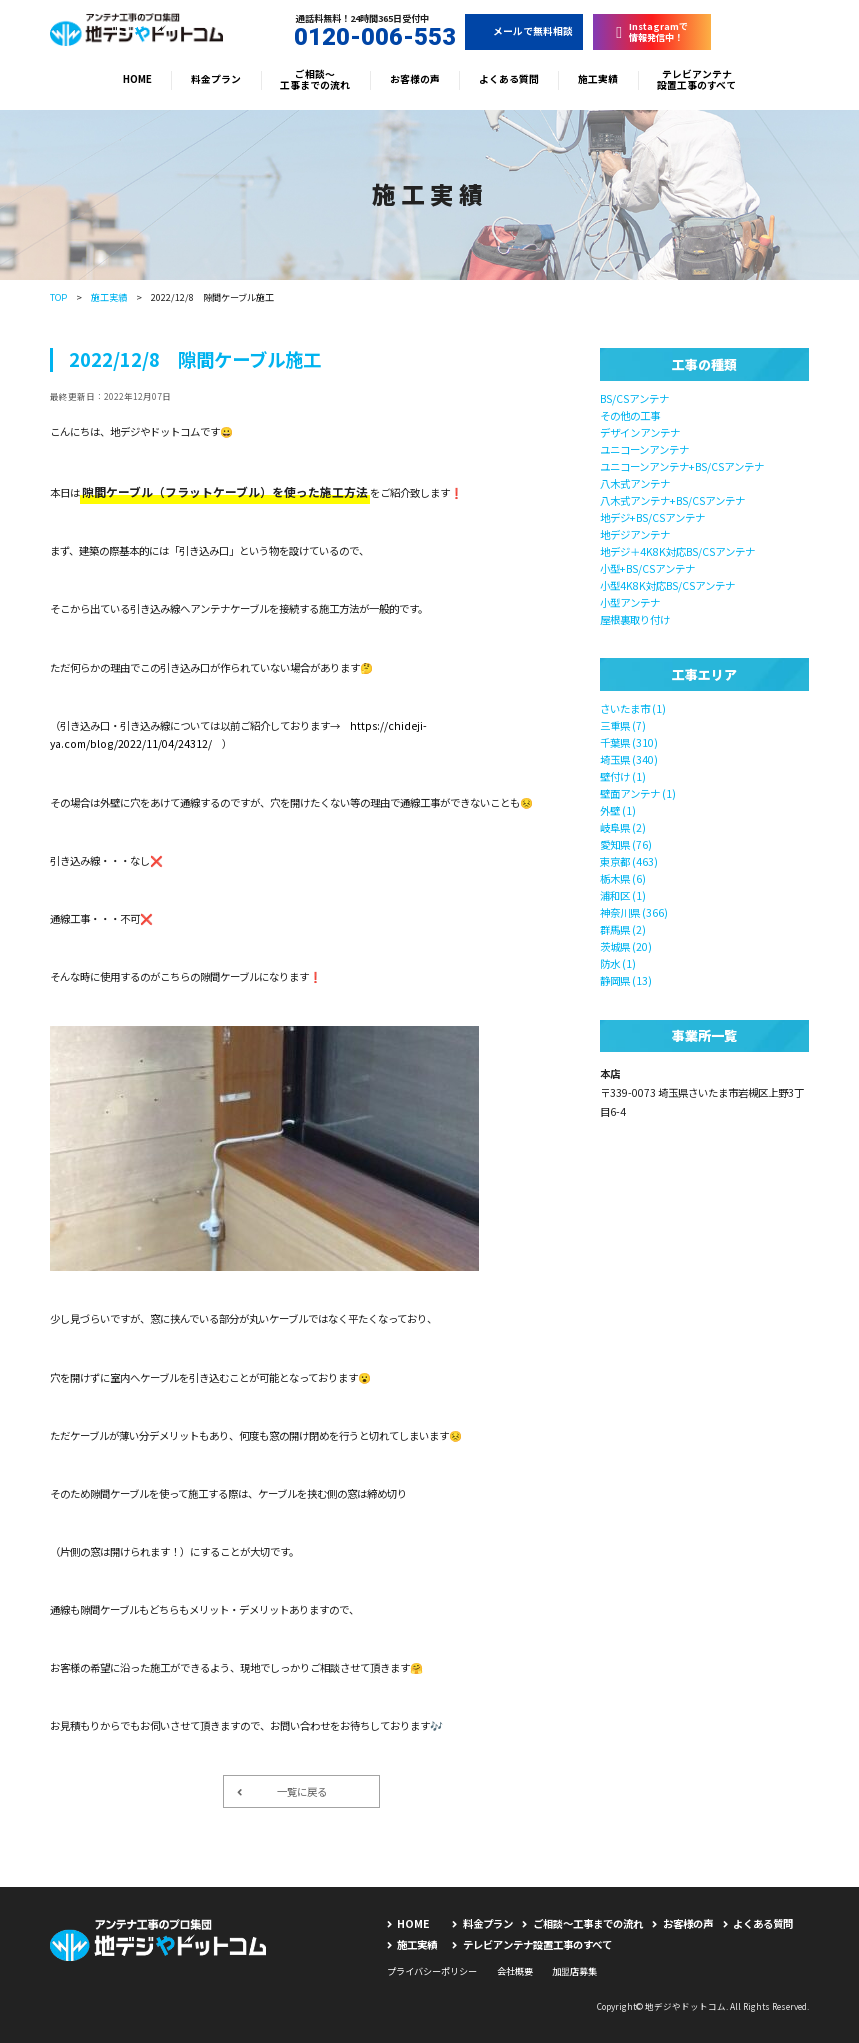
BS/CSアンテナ (634, 398)
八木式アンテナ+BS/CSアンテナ (672, 500)
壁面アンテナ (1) (638, 793)
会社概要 (515, 1971)
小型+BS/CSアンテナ (647, 568)
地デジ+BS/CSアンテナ (652, 517)
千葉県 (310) (629, 742)
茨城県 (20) (626, 946)
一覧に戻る (281, 1791)
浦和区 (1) (623, 895)
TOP (58, 297)
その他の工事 (630, 415)
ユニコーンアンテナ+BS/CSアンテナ (682, 466)
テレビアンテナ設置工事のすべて (696, 79)
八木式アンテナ (635, 483)
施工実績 (598, 79)
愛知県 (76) (626, 844)
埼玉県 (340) (629, 759)
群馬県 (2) (623, 929)
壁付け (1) (623, 776)
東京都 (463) (629, 861)
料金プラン (216, 79)
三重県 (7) (623, 725)
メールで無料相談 (524, 31)
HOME (137, 79)
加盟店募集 (574, 1971)
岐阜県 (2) (623, 827)
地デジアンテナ (635, 534)
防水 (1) (618, 963)
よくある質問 (509, 79)
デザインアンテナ (640, 432)
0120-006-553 (362, 37)
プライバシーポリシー (432, 1971)
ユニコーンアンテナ (644, 449)
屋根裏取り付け (635, 619)
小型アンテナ (630, 602)
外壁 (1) (618, 810)
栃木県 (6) (623, 878)
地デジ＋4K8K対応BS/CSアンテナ (677, 551)
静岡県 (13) (626, 980)
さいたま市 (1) (633, 708)
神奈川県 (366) (634, 912)
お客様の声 (415, 79)
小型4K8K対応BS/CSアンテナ (667, 585)
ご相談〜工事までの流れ (315, 79)
